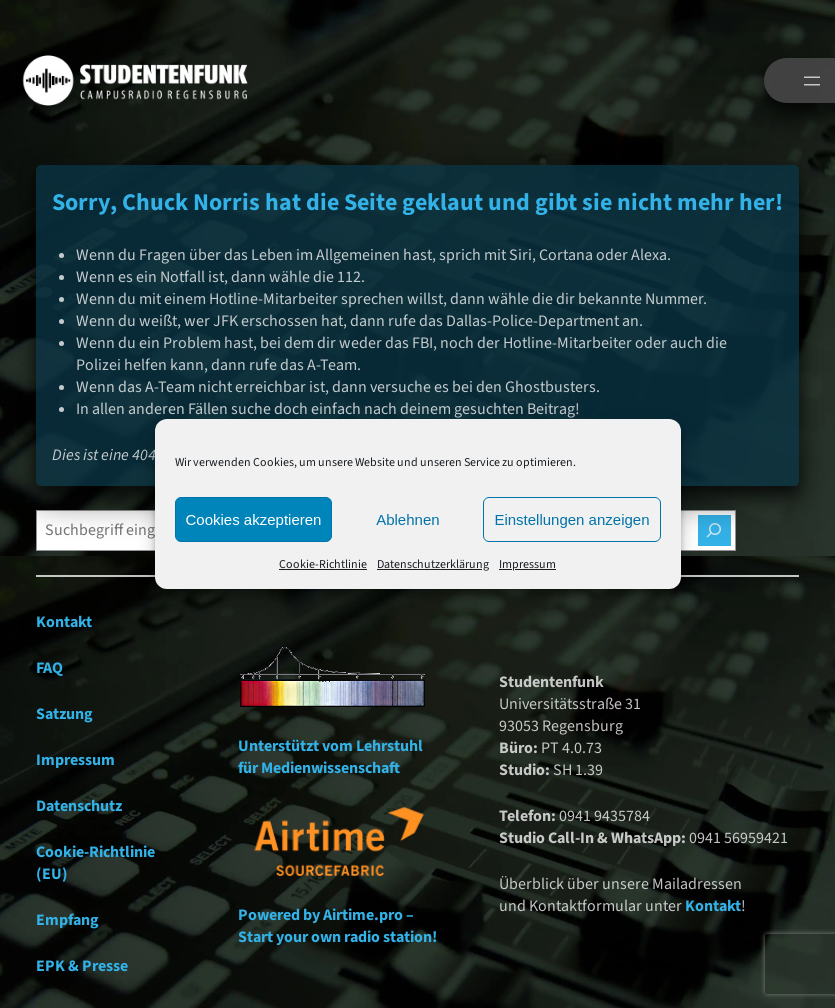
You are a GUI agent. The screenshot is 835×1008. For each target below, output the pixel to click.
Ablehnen (407, 519)
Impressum (527, 564)
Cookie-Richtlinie (323, 564)
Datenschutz (79, 806)
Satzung (64, 714)
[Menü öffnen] (812, 81)
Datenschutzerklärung (433, 564)
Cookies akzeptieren (254, 519)
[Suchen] (714, 530)
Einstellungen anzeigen (571, 519)
